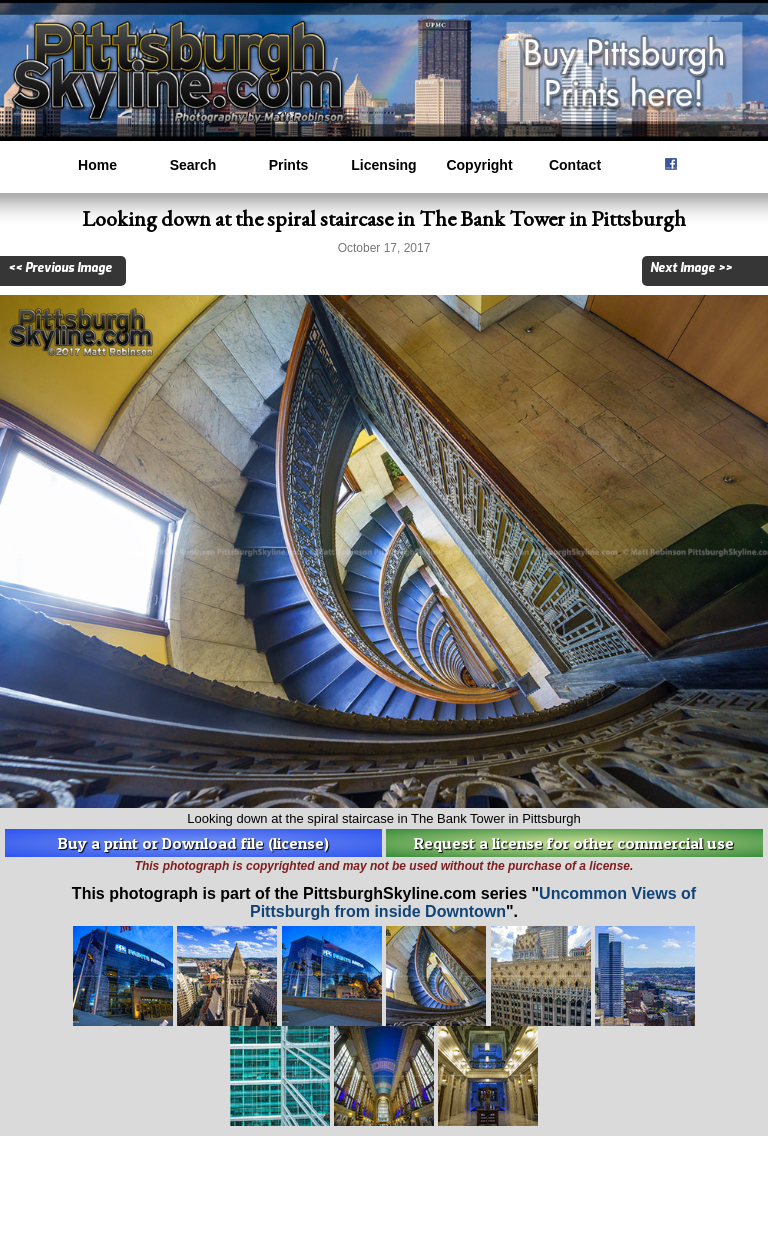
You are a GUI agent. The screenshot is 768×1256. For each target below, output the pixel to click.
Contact (575, 165)
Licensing (383, 165)
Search (193, 165)
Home (97, 165)
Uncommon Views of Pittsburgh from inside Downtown (473, 902)
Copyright (479, 165)
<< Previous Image (60, 268)
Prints (289, 165)
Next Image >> (691, 268)
